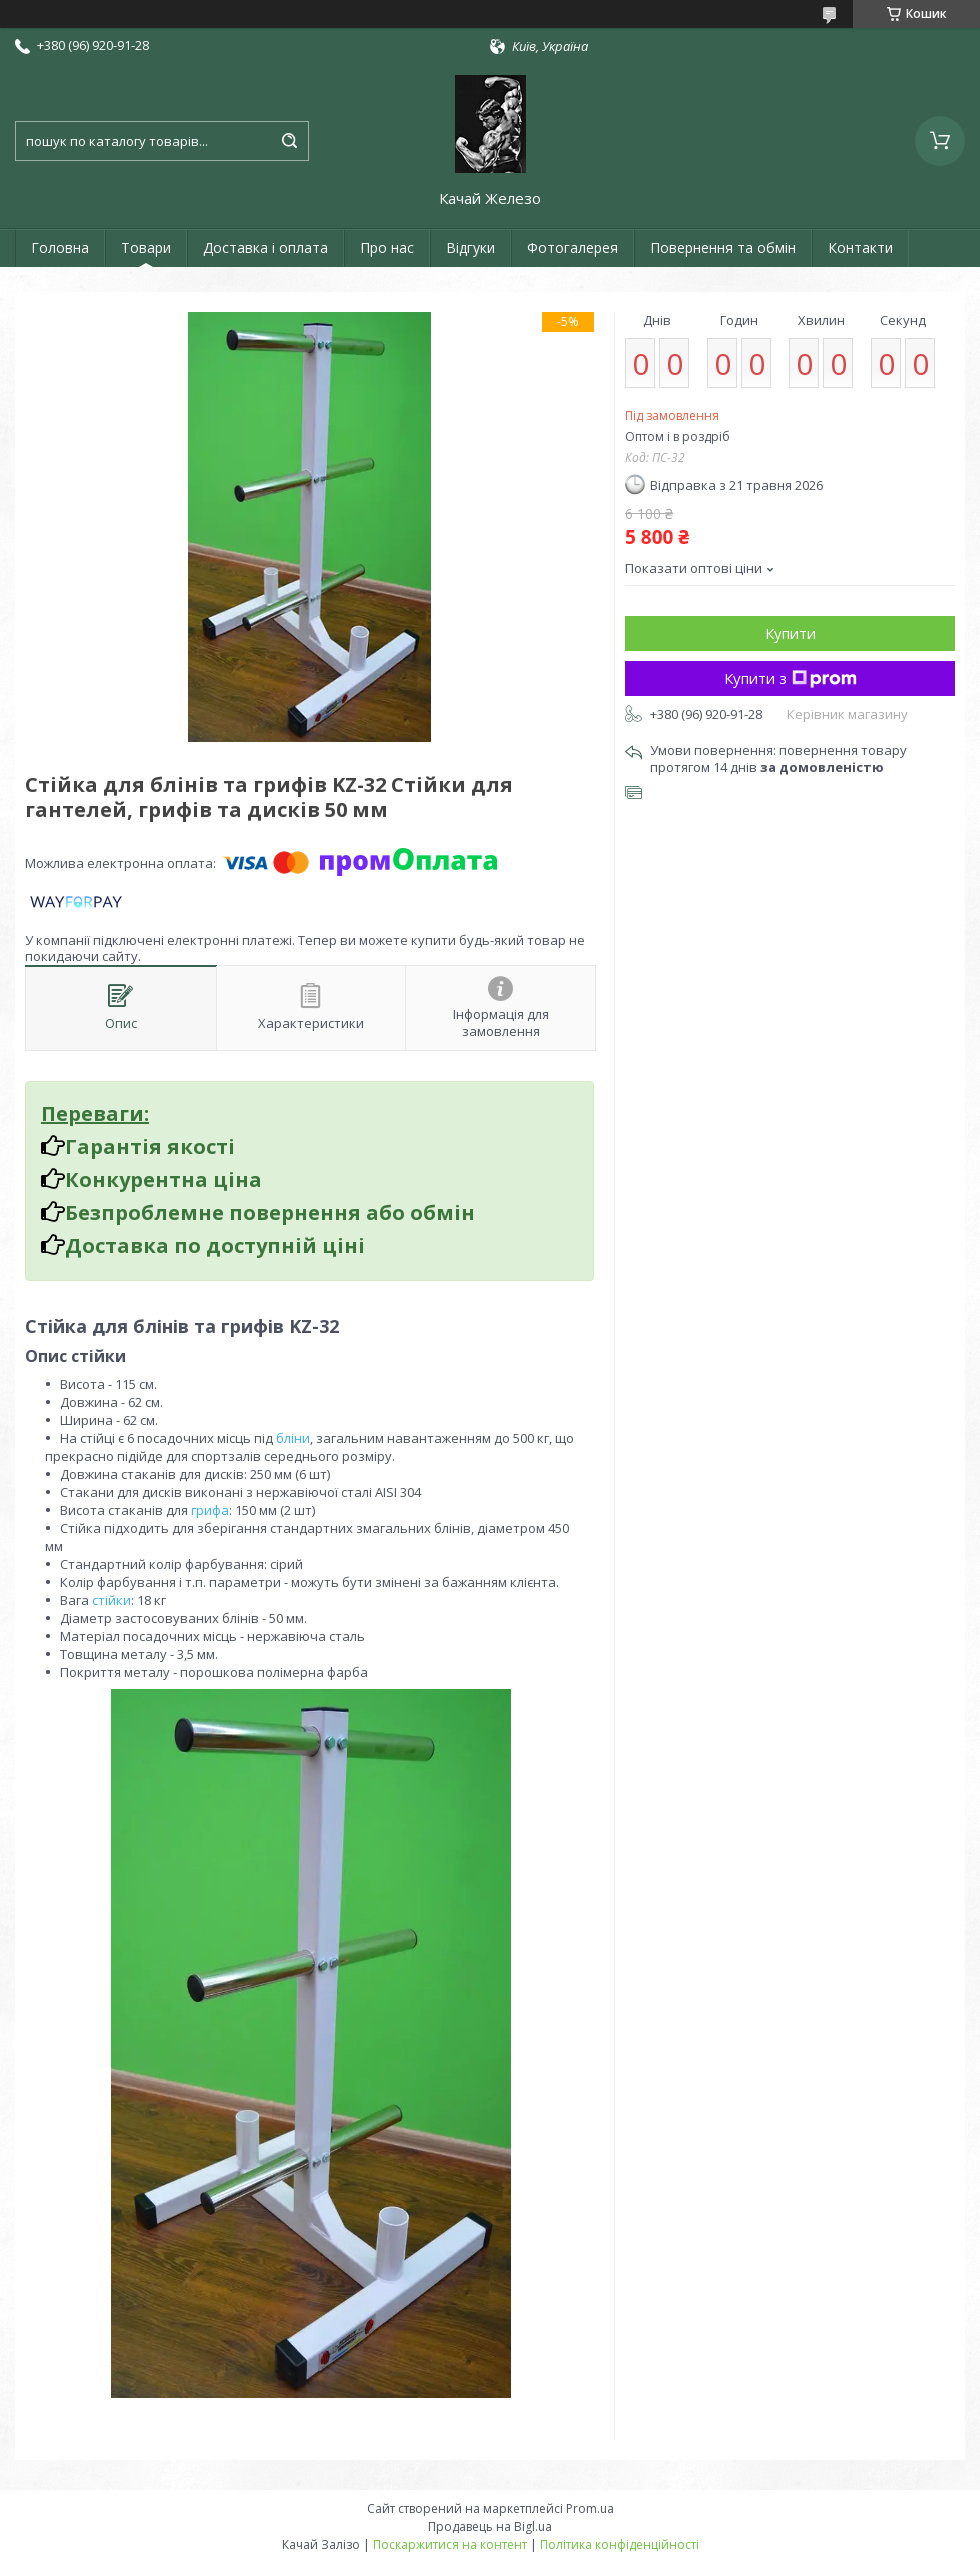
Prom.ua (590, 2508)
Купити (790, 633)
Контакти (860, 247)
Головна (60, 247)
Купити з (790, 678)
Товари (146, 247)
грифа (210, 1510)
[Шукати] (289, 141)
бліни (293, 1438)
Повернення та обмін (723, 247)
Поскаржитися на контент (450, 2544)
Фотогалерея (572, 247)
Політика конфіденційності (619, 2544)
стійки (111, 1600)
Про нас (387, 247)
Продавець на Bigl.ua (490, 2526)
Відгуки (470, 247)
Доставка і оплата (265, 247)
